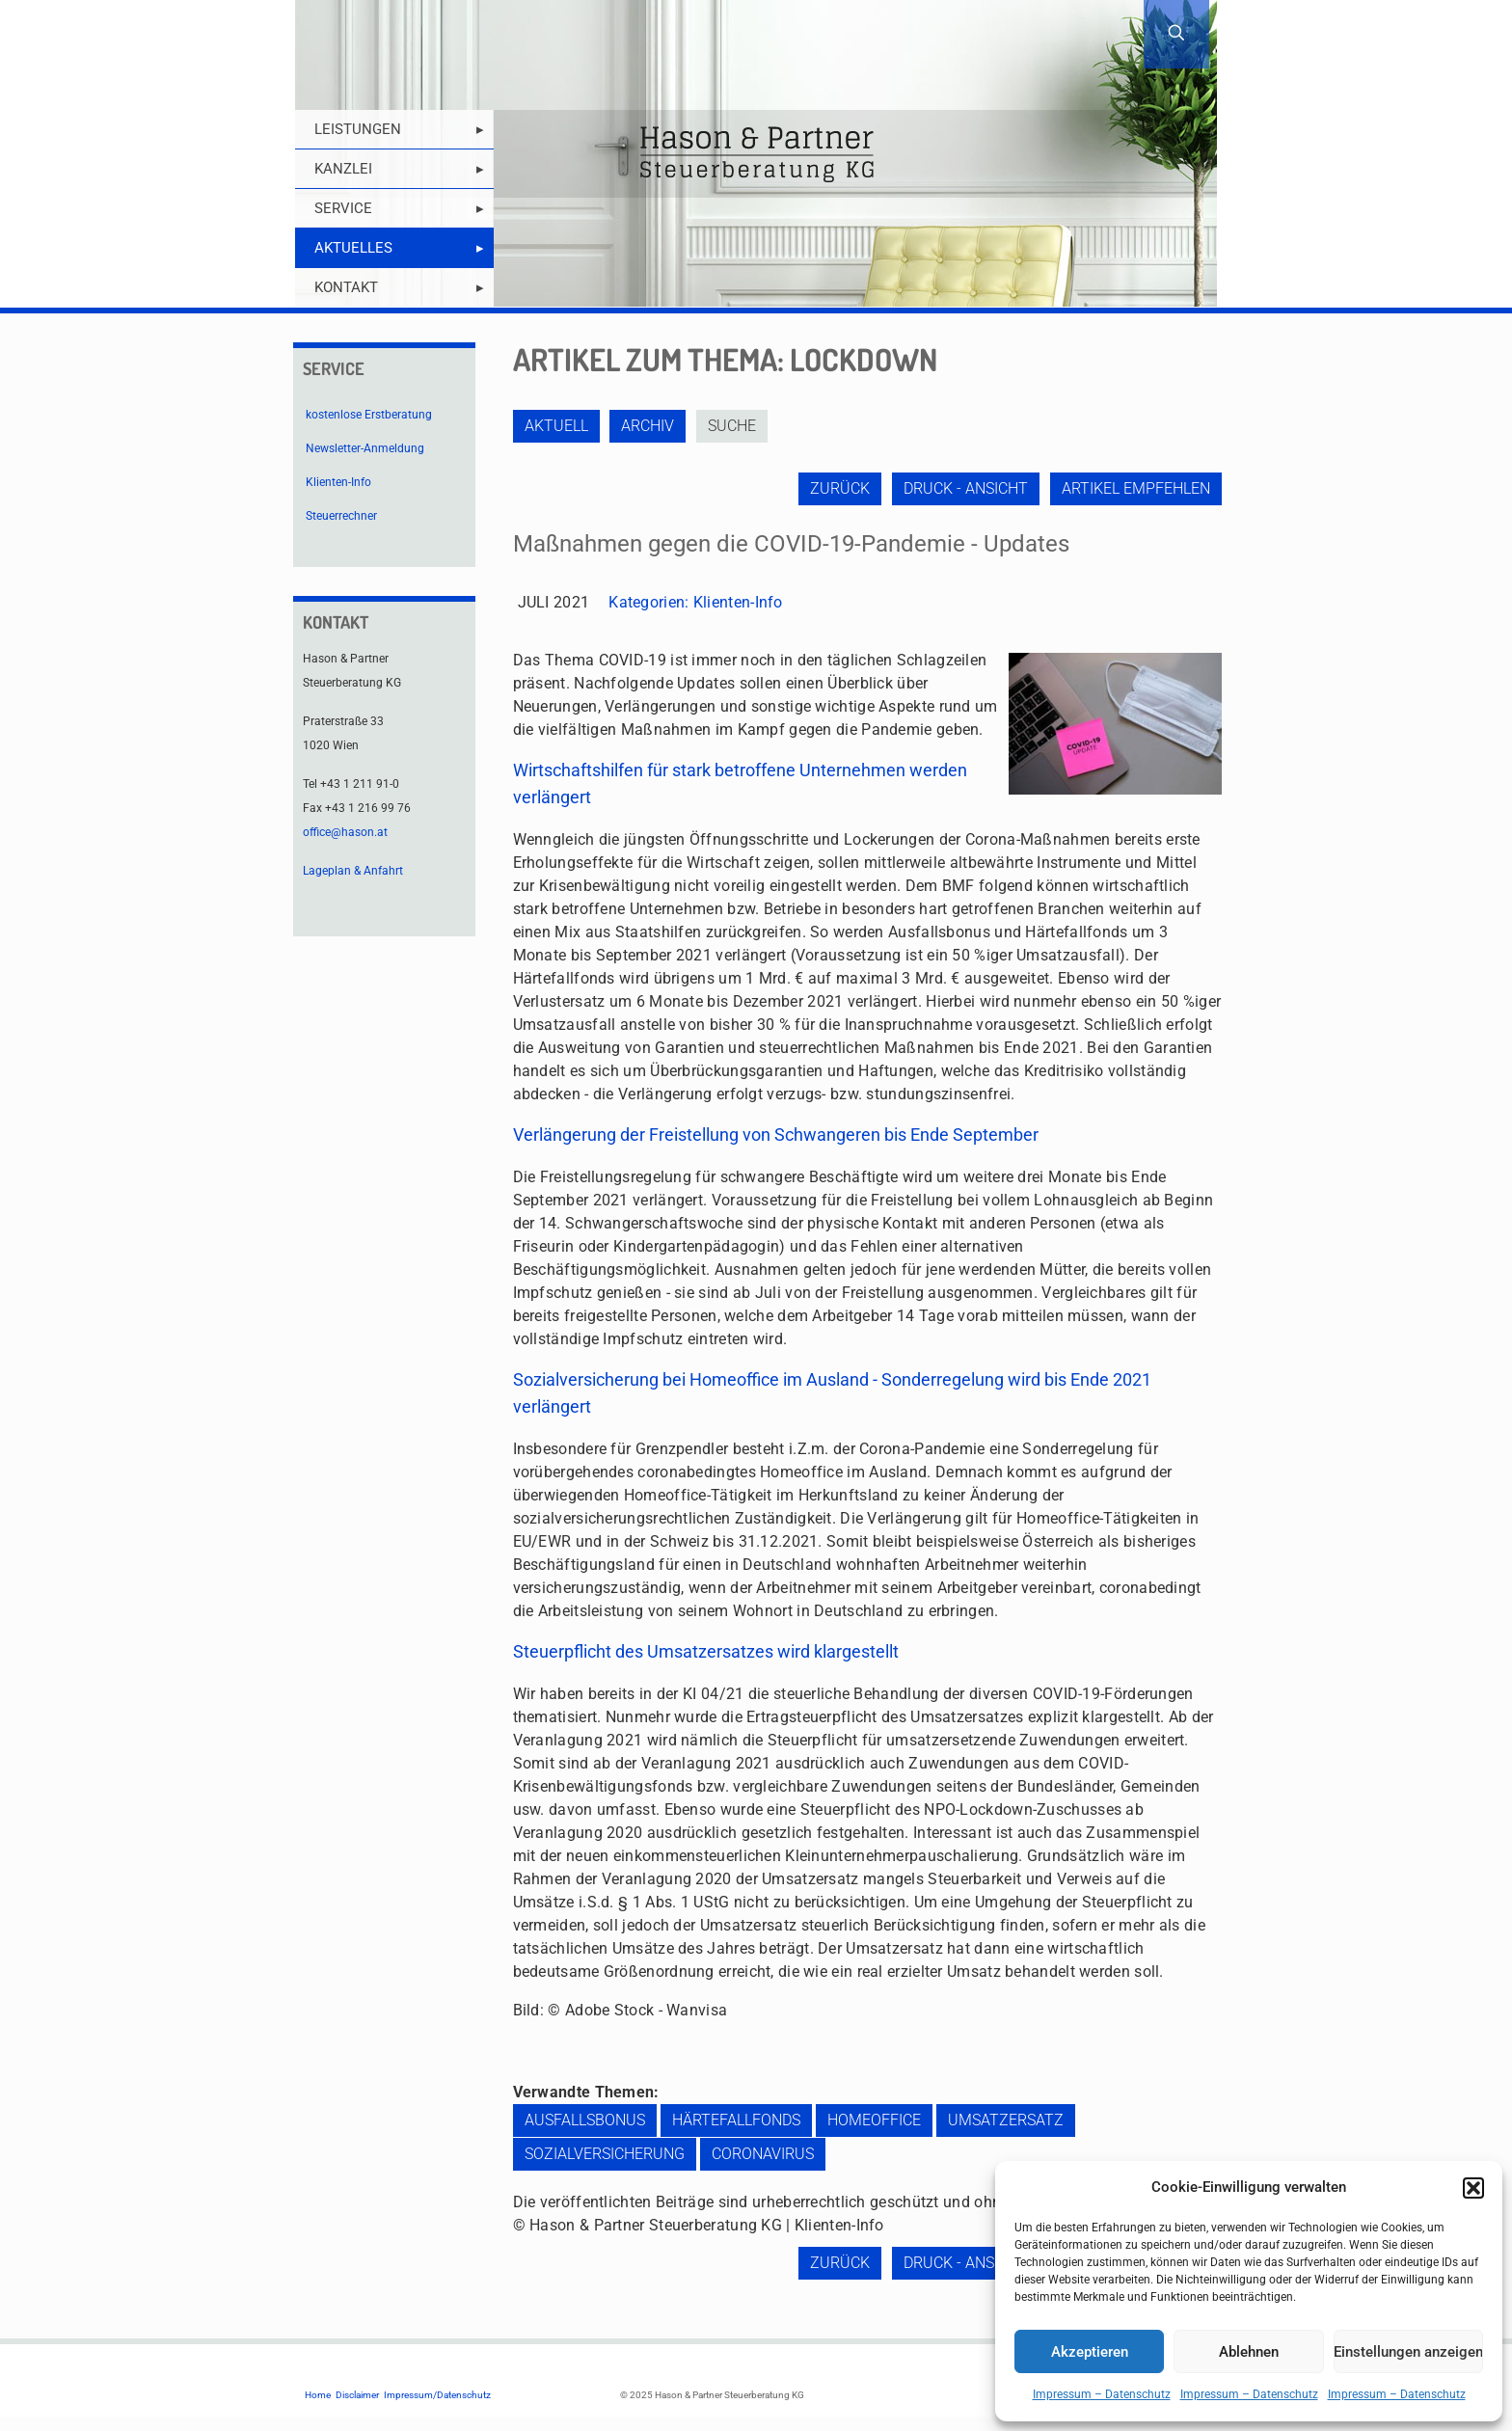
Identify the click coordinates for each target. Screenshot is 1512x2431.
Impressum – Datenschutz (1102, 2394)
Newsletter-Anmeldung (365, 448)
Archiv (650, 426)
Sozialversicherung (605, 2154)
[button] (1473, 2188)
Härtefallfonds (736, 2120)
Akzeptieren (1089, 2352)
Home (318, 2395)
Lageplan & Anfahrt (353, 871)
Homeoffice (874, 2120)
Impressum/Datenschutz (437, 2395)
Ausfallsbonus (585, 2120)
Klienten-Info (738, 602)
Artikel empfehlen (1136, 488)
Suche (737, 426)
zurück (836, 488)
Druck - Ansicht (964, 488)
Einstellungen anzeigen (1408, 2352)
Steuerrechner (341, 516)
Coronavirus (763, 2154)
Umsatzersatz (1006, 2120)
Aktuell (556, 426)
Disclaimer (357, 2395)
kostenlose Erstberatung (369, 414)
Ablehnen (1249, 2352)
